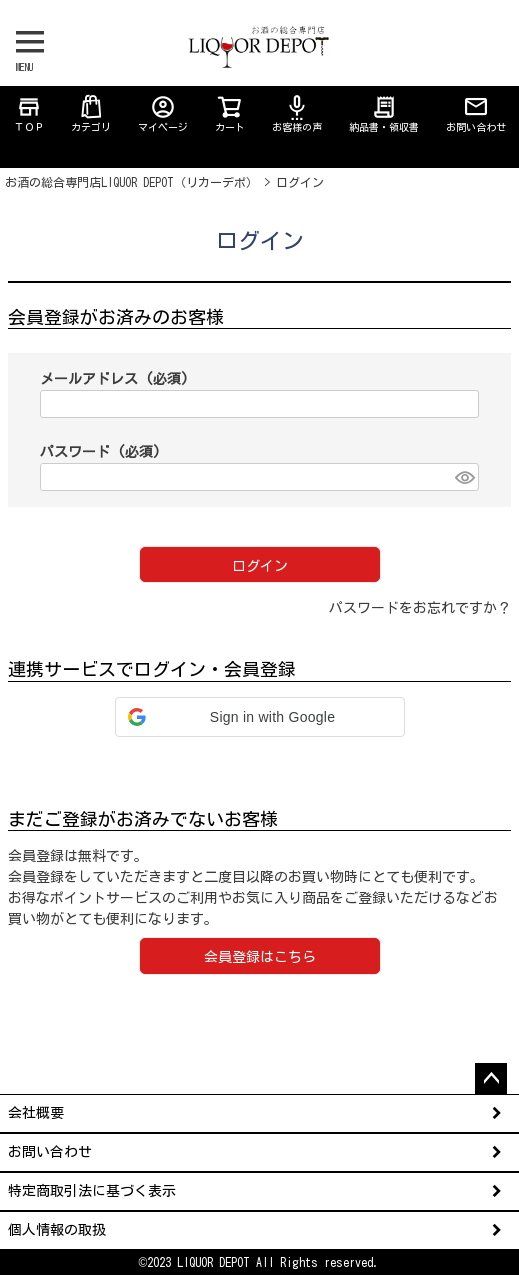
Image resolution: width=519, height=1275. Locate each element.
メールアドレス (114, 379)
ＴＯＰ (29, 113)
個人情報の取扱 (57, 1230)
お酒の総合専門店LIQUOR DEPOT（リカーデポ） (131, 182)
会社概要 (36, 1113)
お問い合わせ (476, 113)
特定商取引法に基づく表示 (92, 1191)
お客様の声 (297, 113)
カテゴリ (91, 113)
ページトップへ (491, 1079)
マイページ (163, 113)
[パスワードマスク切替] (464, 477)
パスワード (100, 452)
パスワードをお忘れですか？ (420, 608)
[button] (260, 717)
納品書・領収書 (384, 113)
